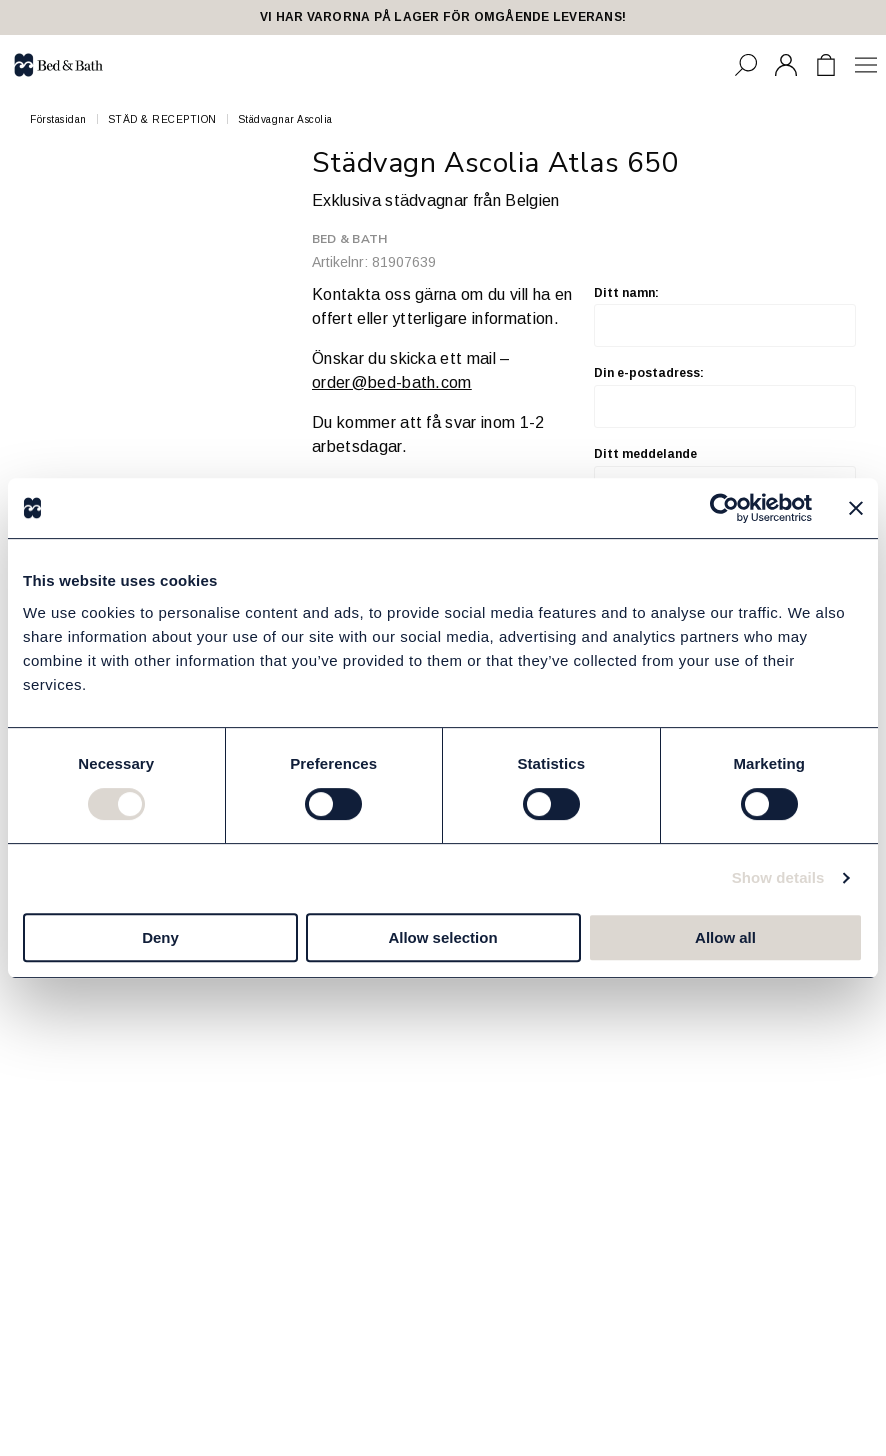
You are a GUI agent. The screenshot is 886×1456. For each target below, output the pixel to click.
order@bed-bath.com (392, 382)
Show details (778, 877)
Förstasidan (58, 119)
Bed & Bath (349, 239)
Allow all (725, 937)
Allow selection (442, 937)
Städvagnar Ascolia (285, 119)
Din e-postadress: (725, 397)
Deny (160, 937)
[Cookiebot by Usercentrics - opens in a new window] (724, 508)
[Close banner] (856, 508)
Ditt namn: (725, 317)
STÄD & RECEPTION (162, 119)
